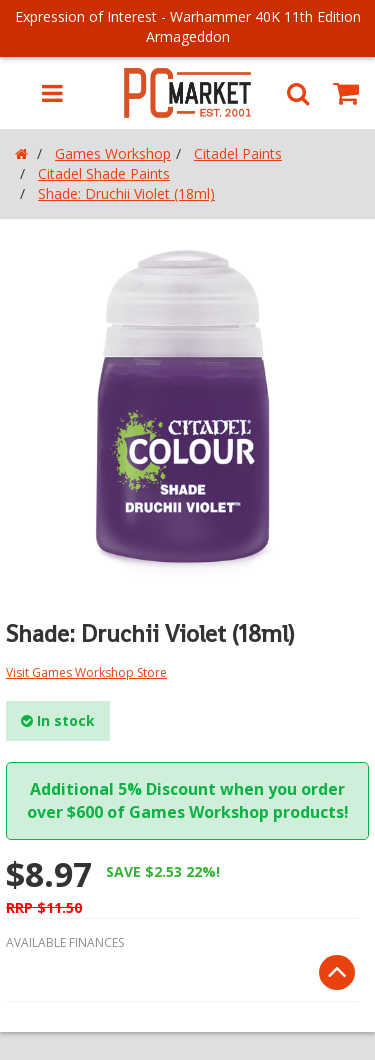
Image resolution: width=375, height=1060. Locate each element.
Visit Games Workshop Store (86, 672)
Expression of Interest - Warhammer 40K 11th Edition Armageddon (188, 26)
